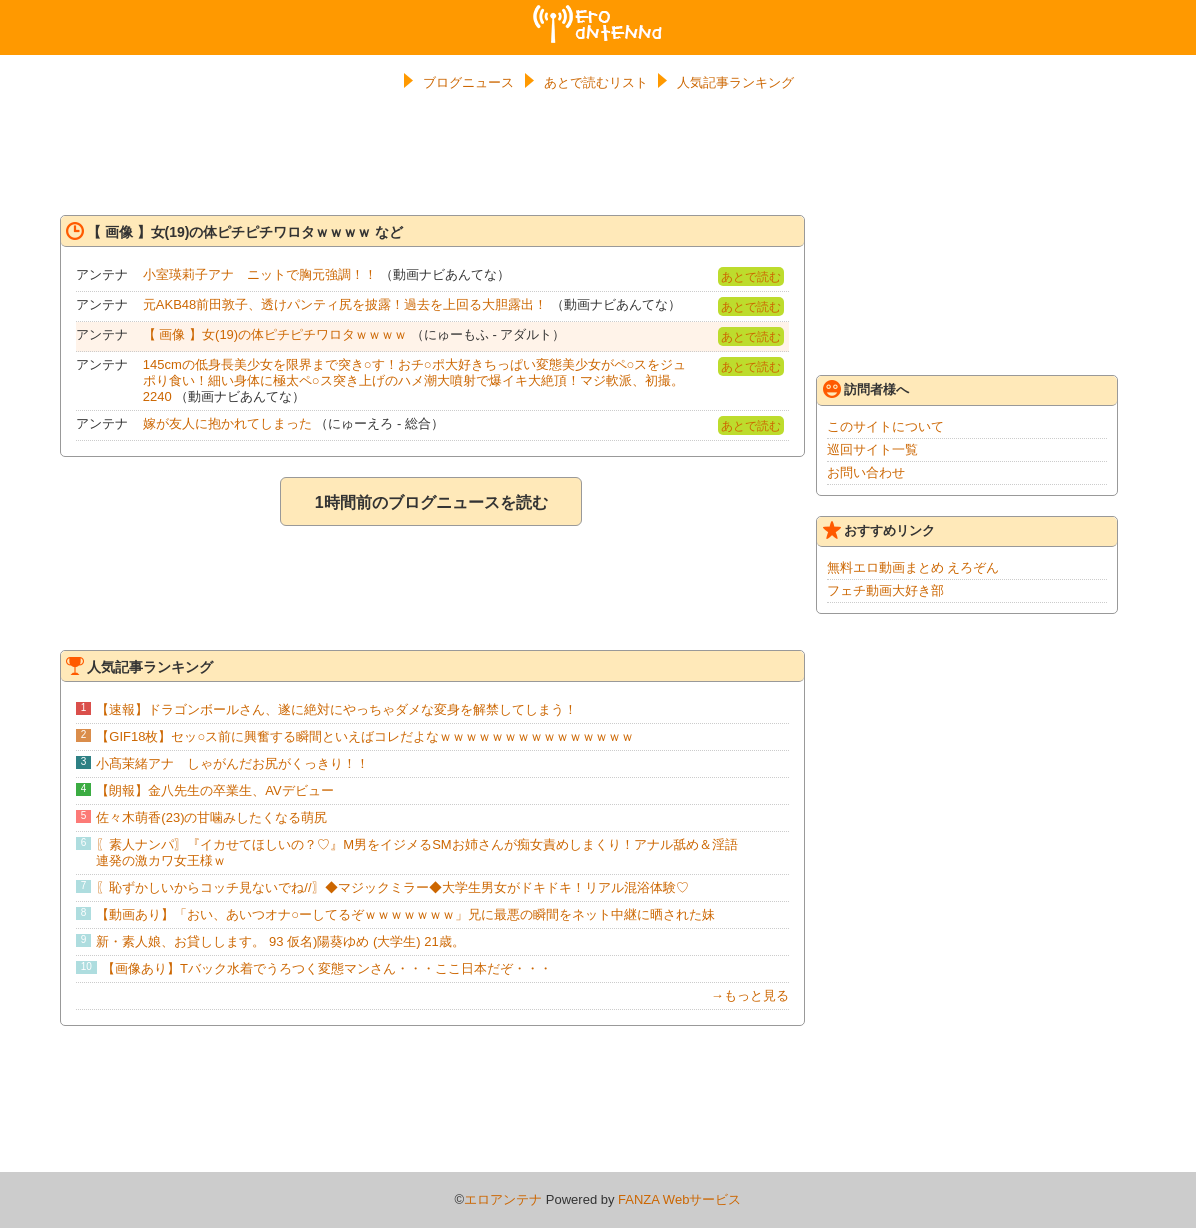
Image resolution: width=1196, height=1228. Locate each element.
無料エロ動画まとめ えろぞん (913, 567)
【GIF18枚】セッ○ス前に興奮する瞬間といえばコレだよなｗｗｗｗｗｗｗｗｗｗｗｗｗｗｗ (365, 736)
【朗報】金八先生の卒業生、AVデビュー (214, 790)
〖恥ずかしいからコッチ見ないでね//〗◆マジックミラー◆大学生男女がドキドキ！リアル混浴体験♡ (392, 887)
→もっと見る (750, 995)
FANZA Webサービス (679, 1199)
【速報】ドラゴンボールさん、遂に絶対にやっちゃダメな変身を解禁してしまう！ (336, 709)
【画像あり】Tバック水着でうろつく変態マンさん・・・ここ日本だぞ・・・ (327, 968)
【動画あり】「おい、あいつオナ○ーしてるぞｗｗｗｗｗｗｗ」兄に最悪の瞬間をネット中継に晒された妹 (405, 914)
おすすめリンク (879, 530)
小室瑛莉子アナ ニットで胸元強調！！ (260, 274)
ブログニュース (468, 82)
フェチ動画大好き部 (885, 590)
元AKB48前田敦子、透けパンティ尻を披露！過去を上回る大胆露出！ (345, 304)
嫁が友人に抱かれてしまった (227, 423)
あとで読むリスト (596, 82)
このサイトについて (885, 426)
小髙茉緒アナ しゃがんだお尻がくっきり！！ (232, 763)
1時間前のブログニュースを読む (431, 502)
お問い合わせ (866, 472)
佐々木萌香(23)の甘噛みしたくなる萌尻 (211, 817)
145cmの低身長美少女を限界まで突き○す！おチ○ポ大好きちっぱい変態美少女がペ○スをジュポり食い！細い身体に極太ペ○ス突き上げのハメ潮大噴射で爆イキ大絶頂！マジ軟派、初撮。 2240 (415, 380)
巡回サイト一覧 (872, 449)
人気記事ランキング (735, 82)
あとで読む (751, 277)
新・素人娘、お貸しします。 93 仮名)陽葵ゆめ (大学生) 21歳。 (280, 941)
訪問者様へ (866, 389)
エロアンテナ (598, 13)
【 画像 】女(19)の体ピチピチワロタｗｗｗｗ (275, 334)
